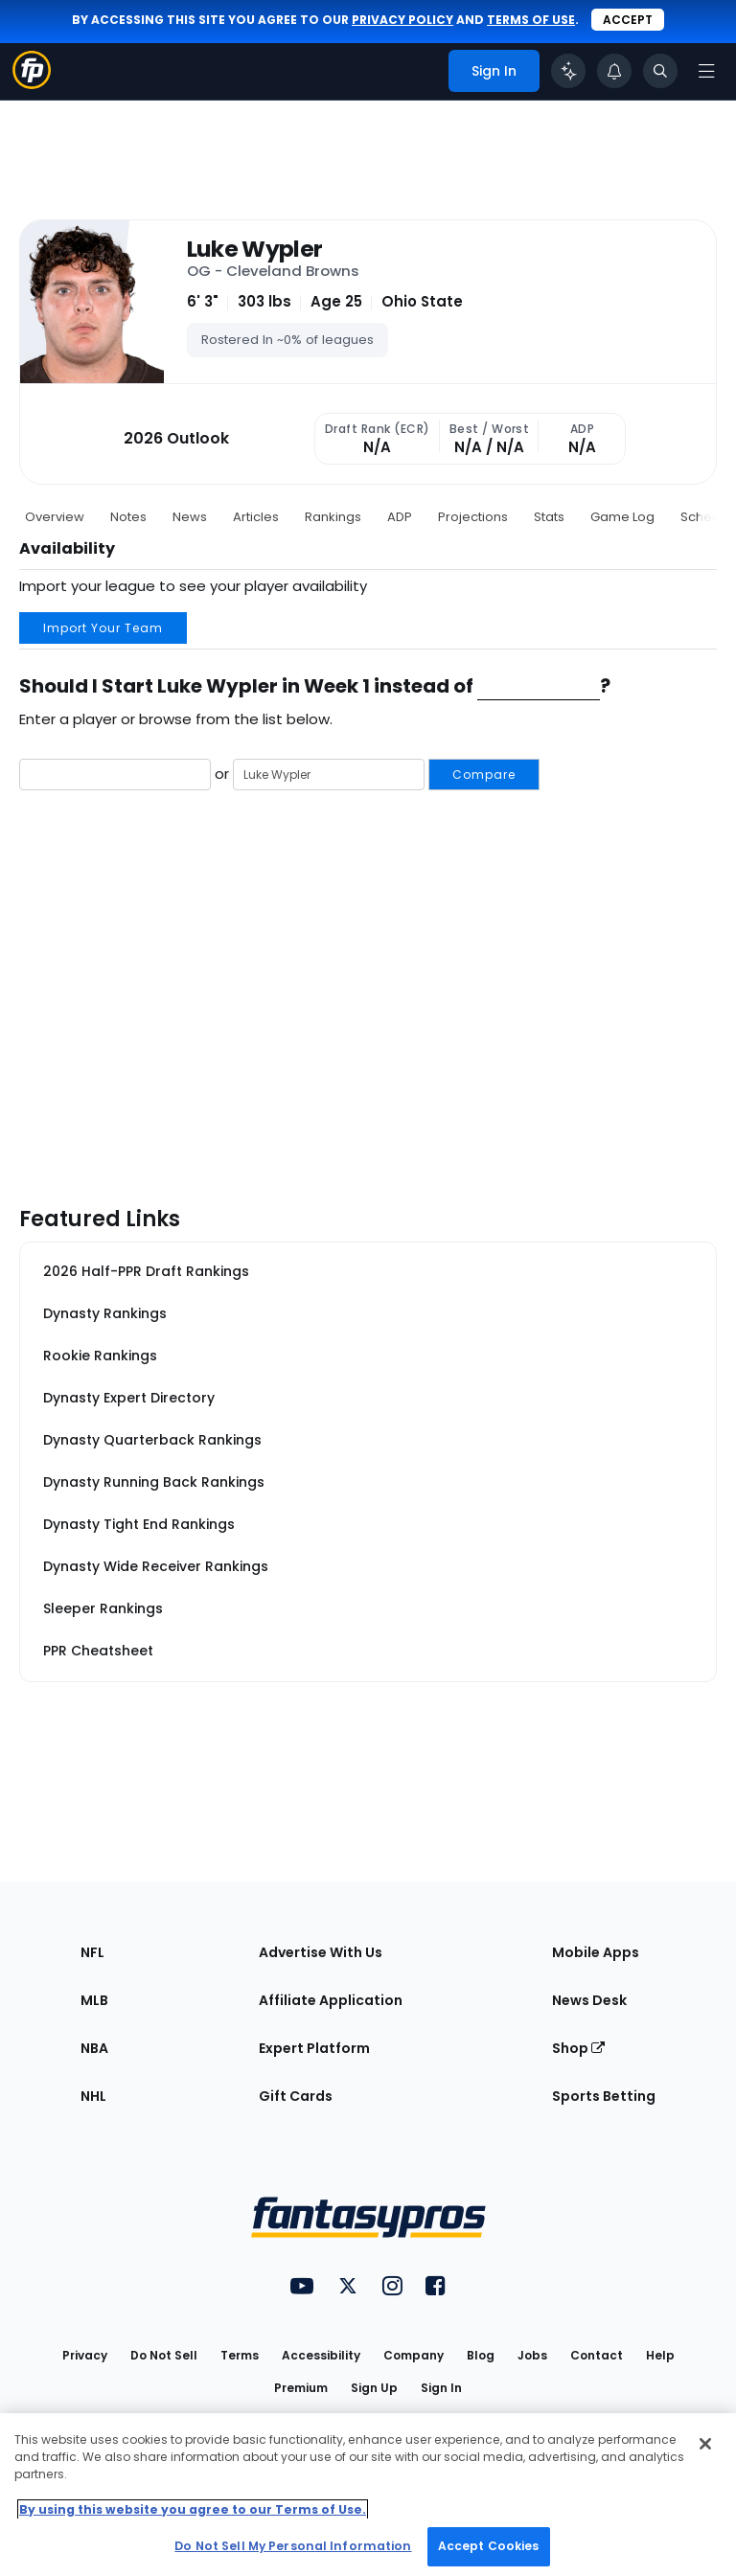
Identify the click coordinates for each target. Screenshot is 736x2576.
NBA (94, 2048)
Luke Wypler (255, 249)
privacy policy (402, 19)
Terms (239, 2355)
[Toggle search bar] (660, 71)
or (279, 775)
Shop (578, 2048)
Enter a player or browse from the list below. (176, 719)
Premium (301, 2388)
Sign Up (374, 2388)
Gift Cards (296, 2096)
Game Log (622, 517)
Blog (480, 2355)
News (189, 517)
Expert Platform (314, 2048)
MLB (94, 2000)
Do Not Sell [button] (163, 2355)
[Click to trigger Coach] (568, 71)
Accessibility (321, 2355)
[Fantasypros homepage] (31, 84)
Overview (54, 517)
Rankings (333, 517)
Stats (549, 517)
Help (660, 2355)
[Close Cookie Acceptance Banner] (705, 2444)
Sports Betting (604, 2096)
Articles (256, 517)
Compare (484, 774)
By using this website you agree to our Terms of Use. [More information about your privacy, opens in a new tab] (192, 2509)
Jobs (532, 2355)
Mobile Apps (595, 1952)
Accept (628, 19)
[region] (368, 2494)
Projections (473, 517)
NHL (93, 2096)
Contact (596, 2355)
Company (413, 2355)
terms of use (531, 19)
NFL (92, 1952)
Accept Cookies (489, 2546)
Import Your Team (103, 628)
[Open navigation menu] (706, 71)
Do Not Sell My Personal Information (292, 2546)
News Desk (589, 2000)
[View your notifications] (614, 71)
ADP (399, 517)
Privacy (84, 2355)
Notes (128, 517)
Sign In (441, 2388)
